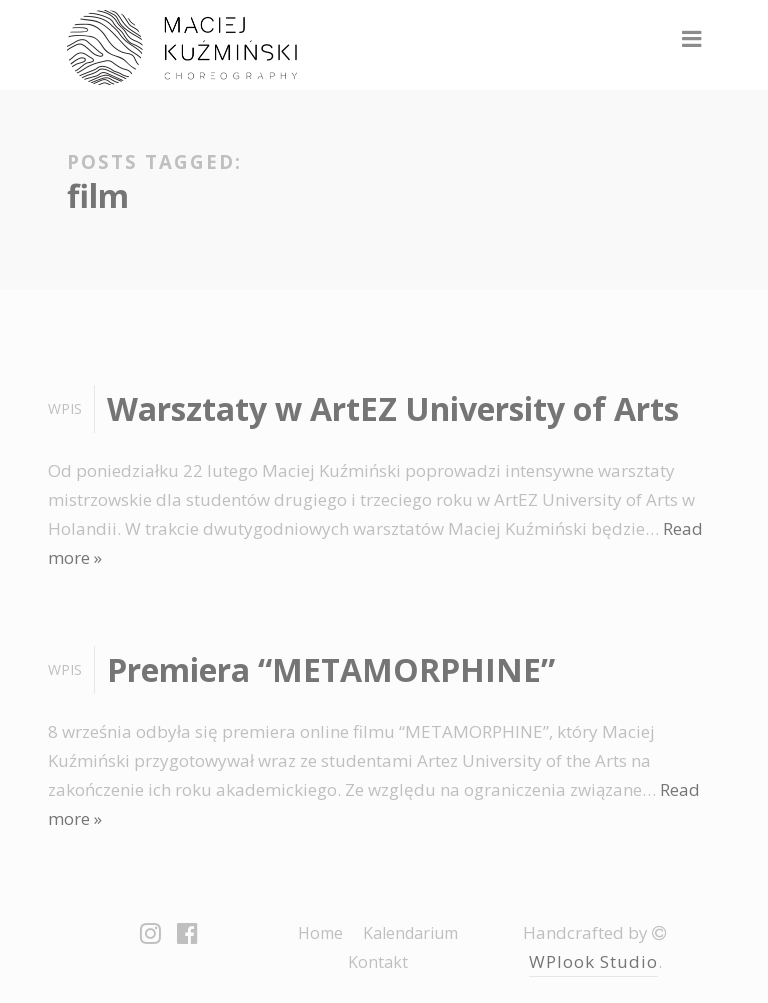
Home (320, 933)
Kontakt (378, 962)
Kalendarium (410, 933)
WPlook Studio (593, 961)
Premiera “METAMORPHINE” (331, 669)
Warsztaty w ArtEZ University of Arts (393, 408)
